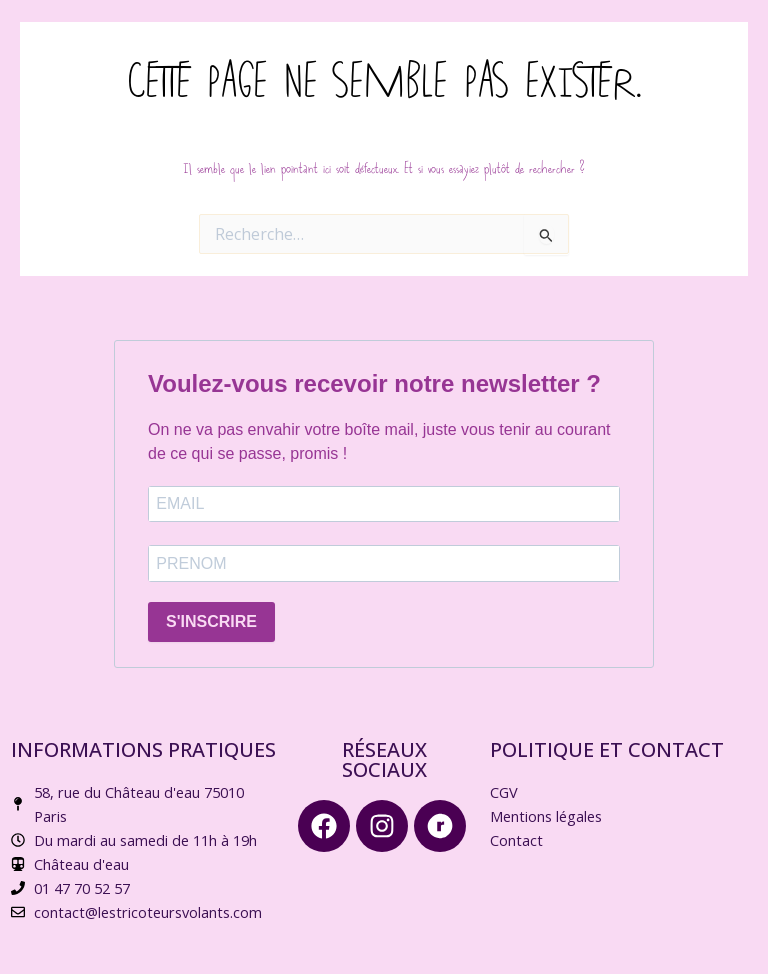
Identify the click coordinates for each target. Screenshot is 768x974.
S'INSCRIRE (211, 621)
